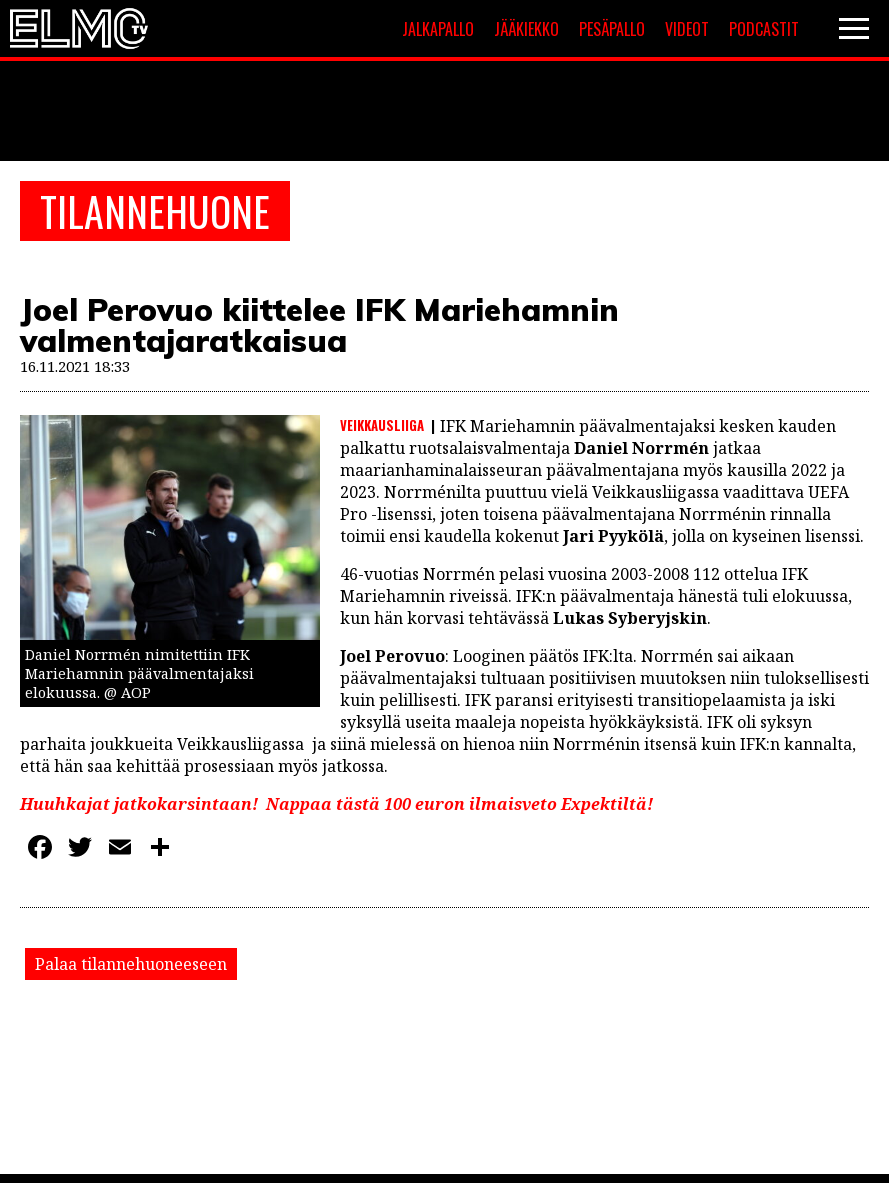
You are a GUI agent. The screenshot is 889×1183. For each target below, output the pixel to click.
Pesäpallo (612, 29)
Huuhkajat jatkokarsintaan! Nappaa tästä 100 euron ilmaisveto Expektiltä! (336, 804)
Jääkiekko (526, 29)
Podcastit (764, 29)
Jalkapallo (438, 29)
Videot (687, 29)
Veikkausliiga (382, 425)
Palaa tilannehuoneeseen (131, 964)
